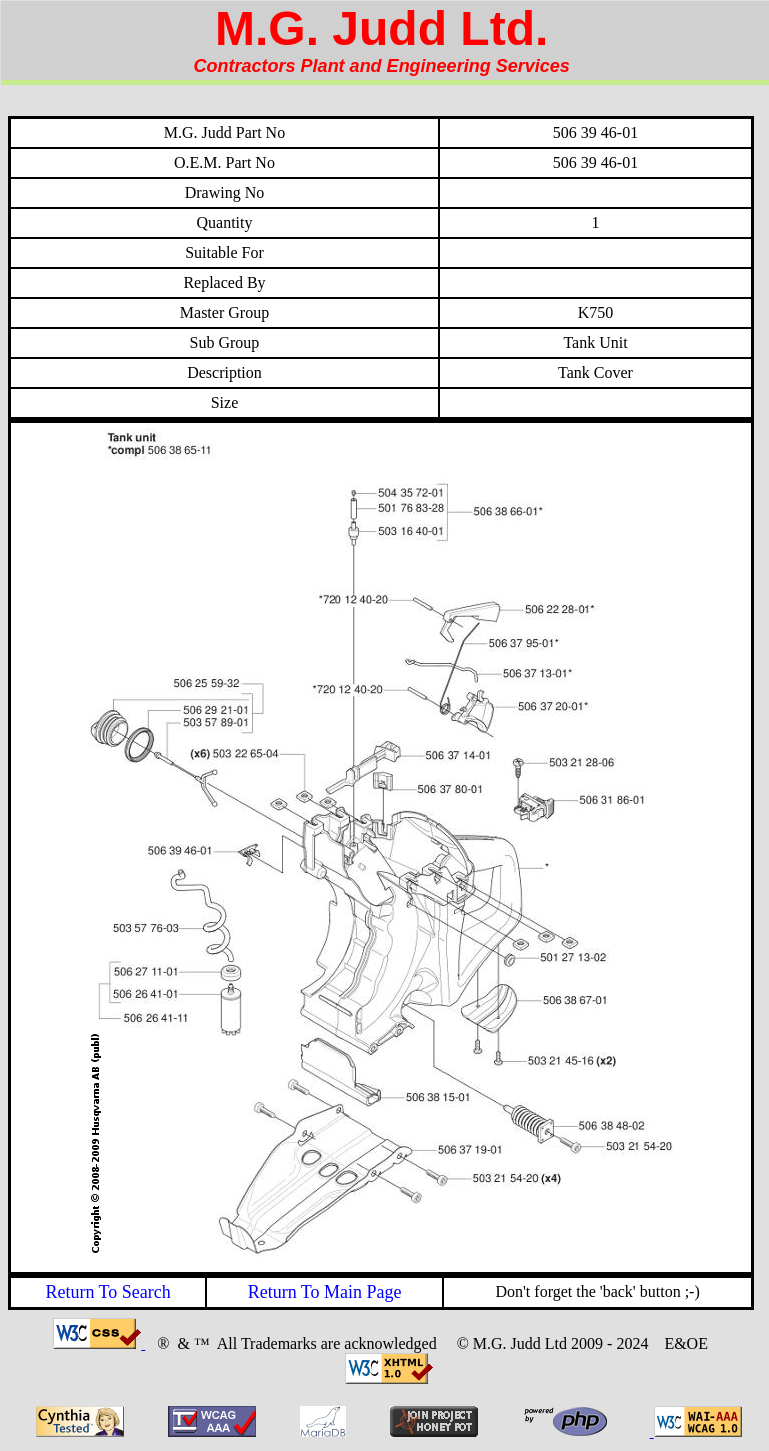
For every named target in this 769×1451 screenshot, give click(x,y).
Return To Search (107, 1292)
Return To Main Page (325, 1292)
